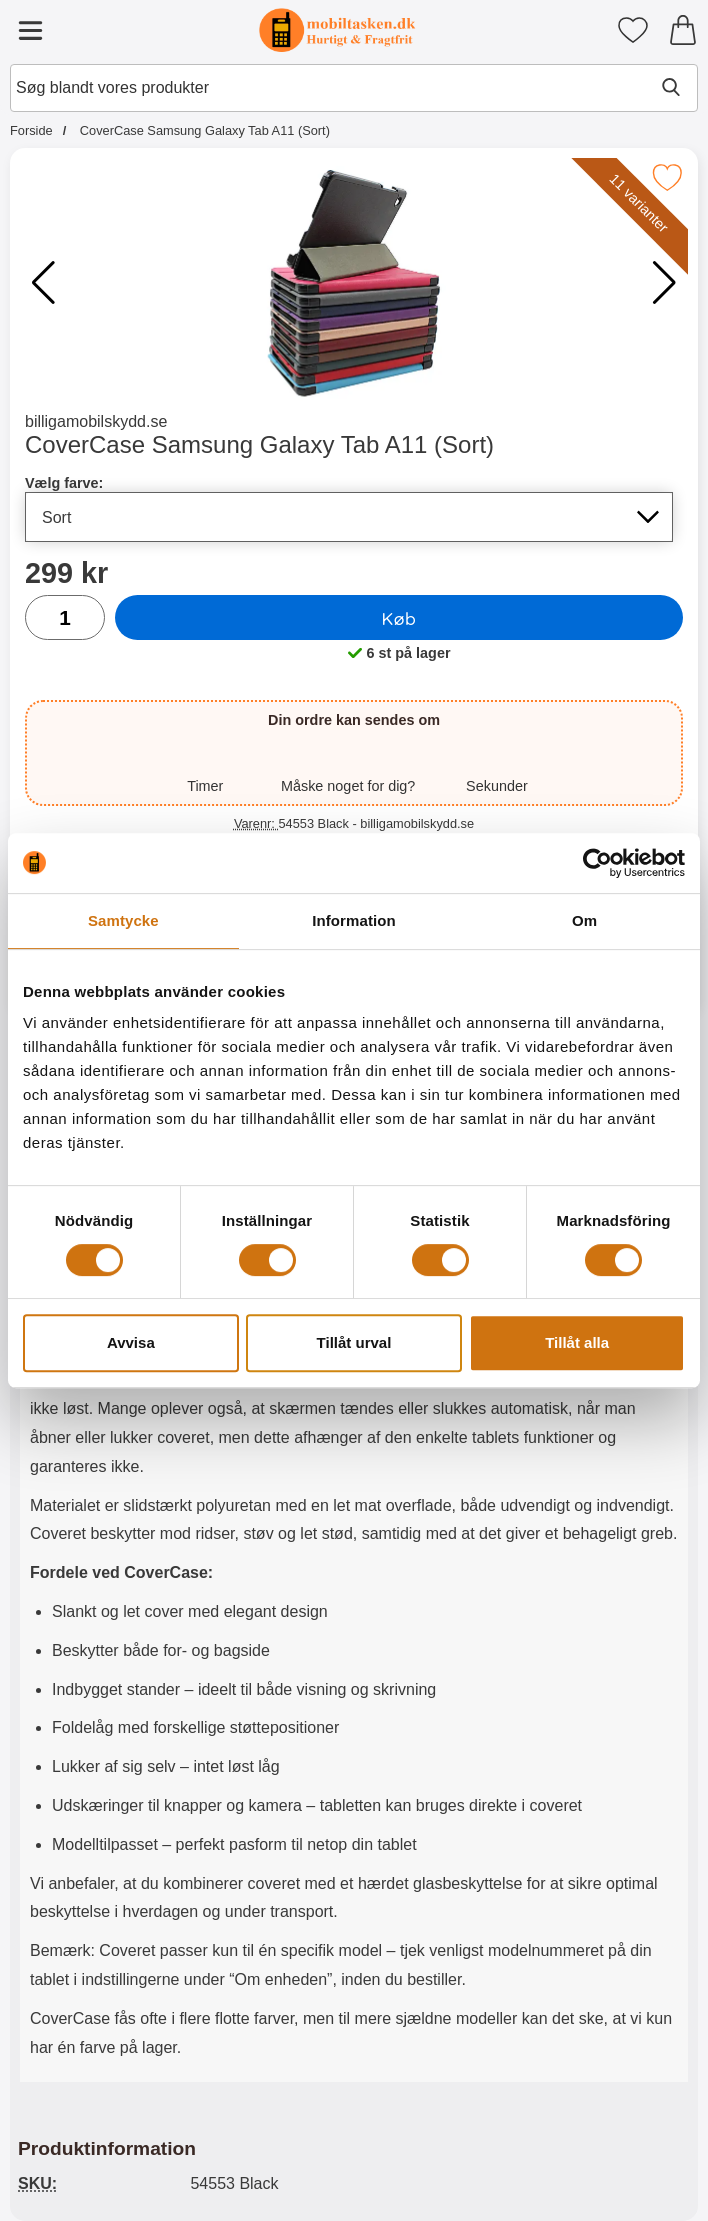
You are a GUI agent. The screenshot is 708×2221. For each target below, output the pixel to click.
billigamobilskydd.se (96, 421)
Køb (399, 618)
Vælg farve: (64, 483)
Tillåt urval (354, 1342)
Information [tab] (354, 920)
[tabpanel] (354, 1560)
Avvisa (131, 1342)
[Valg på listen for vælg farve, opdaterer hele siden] (349, 517)
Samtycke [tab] (123, 920)
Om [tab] (584, 920)
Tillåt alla (577, 1342)
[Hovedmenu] (30, 30)
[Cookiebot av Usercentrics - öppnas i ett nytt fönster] (597, 863)
